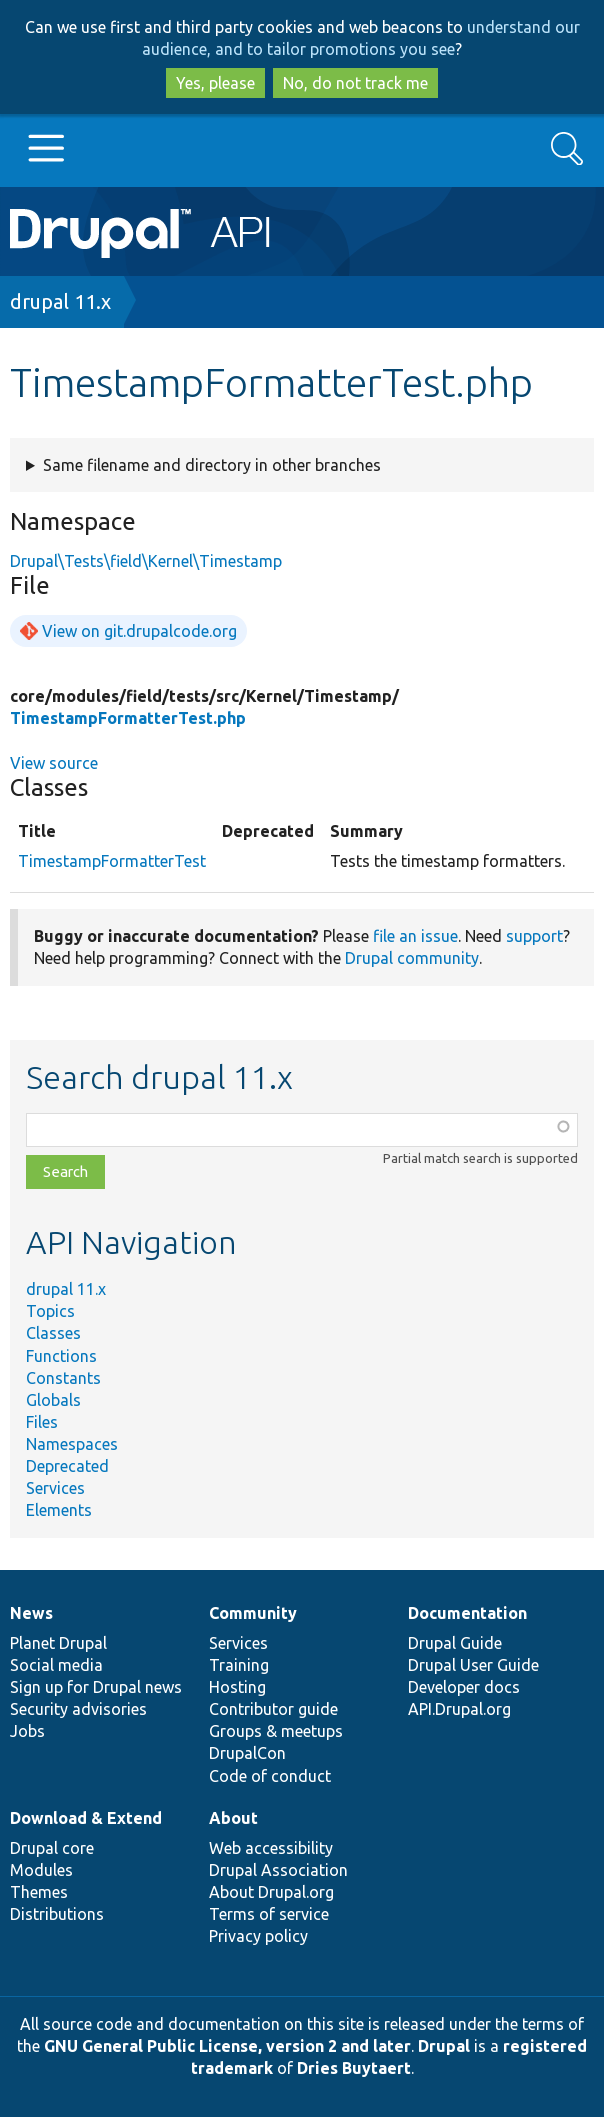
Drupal (444, 2046)
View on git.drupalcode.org (139, 631)
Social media (56, 1665)
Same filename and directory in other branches (212, 465)
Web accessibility (271, 1848)
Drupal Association (278, 1870)
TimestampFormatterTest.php (128, 718)
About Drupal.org (271, 1892)
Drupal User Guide (473, 1665)
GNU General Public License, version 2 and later (227, 2046)
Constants (63, 1378)
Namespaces (72, 1444)
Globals (53, 1400)
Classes (53, 1333)
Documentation (467, 1613)
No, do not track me (355, 83)
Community (253, 1613)
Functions (61, 1356)
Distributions (57, 1914)
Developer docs (464, 1687)
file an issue (415, 936)
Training (239, 1665)
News (31, 1613)
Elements (59, 1510)
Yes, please (215, 83)
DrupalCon (247, 1753)
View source (54, 763)
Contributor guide (273, 1709)
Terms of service (269, 1914)
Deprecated (67, 1466)
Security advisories (78, 1709)
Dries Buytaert (354, 2068)
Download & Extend (86, 1818)
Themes (39, 1892)
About (233, 1818)
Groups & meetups (276, 1731)
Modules (41, 1870)
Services (55, 1488)
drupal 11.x (60, 301)
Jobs (27, 1731)
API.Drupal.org (459, 1709)
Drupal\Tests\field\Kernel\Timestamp (146, 561)
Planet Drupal (58, 1643)
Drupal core (52, 1848)
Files (42, 1422)
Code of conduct (270, 1776)
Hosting (237, 1687)
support (534, 936)
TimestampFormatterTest (112, 861)
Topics (50, 1311)
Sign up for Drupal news (96, 1687)
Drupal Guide (455, 1643)
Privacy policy (258, 1936)
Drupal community (412, 958)
